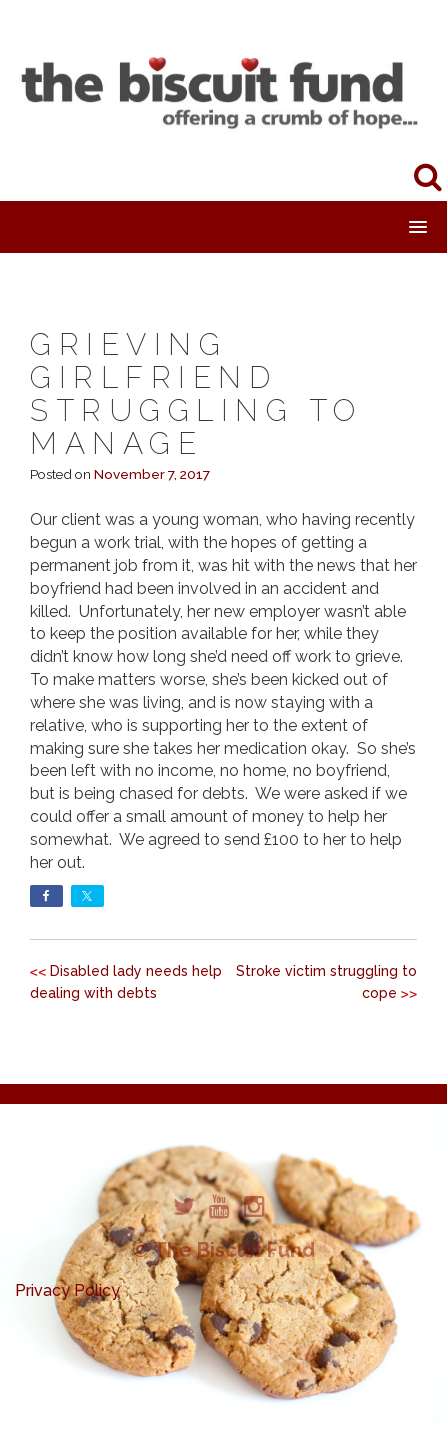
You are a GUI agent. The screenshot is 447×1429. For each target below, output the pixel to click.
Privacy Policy (67, 1290)
